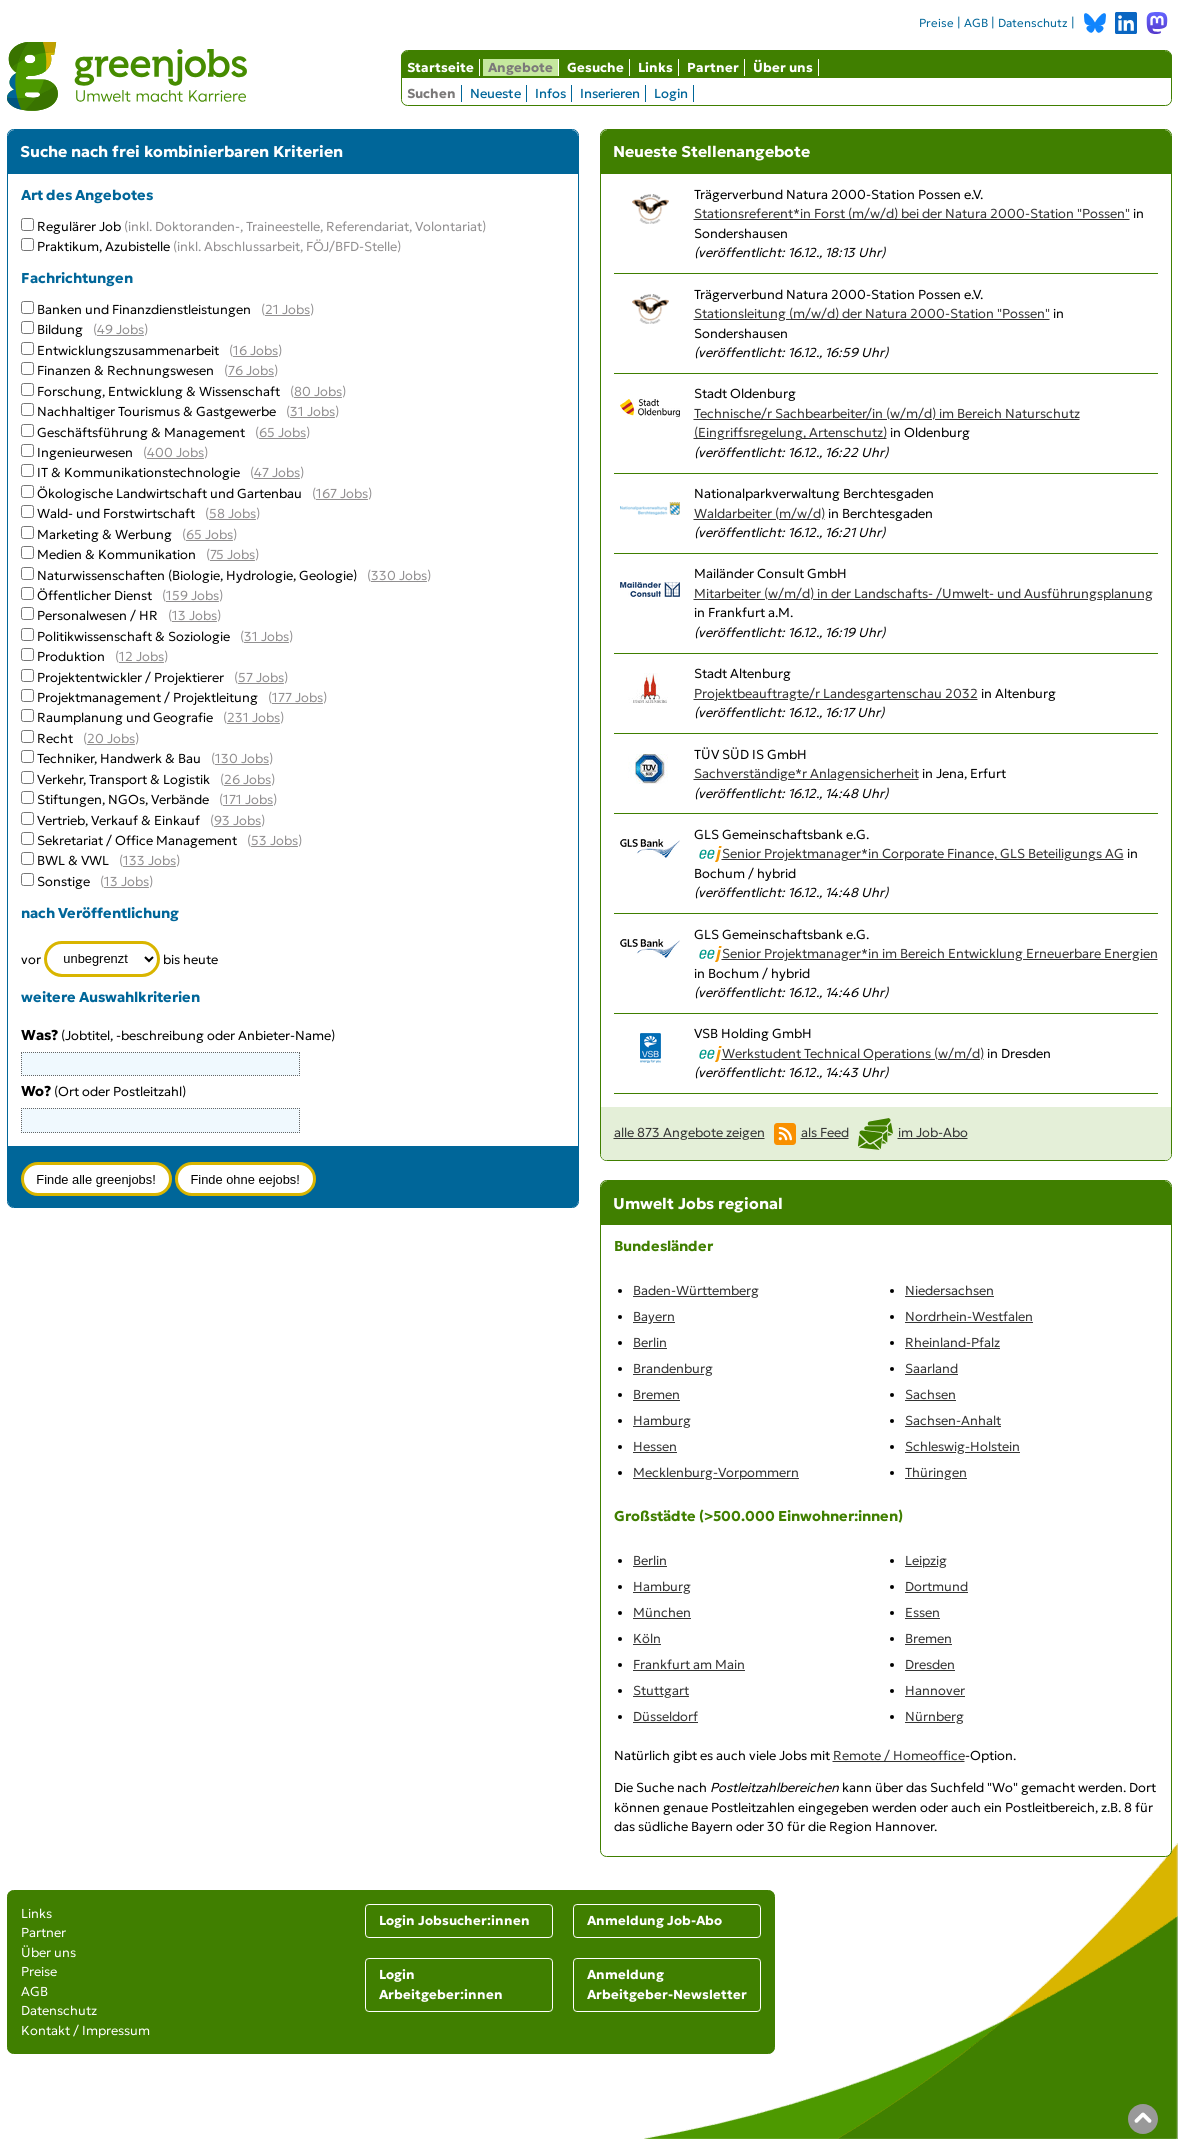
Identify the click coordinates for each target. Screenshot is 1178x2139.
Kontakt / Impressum (85, 2030)
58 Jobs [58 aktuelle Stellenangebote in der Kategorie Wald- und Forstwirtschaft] (232, 513)
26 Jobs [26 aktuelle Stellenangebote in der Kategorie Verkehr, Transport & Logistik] (247, 779)
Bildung (60, 329)
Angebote (520, 67)
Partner (713, 67)
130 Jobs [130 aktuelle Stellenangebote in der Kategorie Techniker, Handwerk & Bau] (242, 758)
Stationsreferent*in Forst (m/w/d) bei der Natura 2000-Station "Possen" (912, 213)
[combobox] (160, 1120)
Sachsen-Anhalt (953, 1420)
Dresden (930, 1664)
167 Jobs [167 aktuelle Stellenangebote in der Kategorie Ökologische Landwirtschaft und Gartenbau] (342, 493)
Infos (550, 93)
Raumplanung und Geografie (125, 717)
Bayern (654, 1316)
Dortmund (936, 1586)
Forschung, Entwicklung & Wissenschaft (158, 391)
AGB (976, 23)
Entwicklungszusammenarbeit (128, 350)
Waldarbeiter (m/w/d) (759, 513)
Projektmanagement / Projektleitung (147, 697)
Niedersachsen (949, 1290)
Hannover (935, 1690)
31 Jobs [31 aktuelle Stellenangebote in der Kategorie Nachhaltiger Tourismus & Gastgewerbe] (312, 411)
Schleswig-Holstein (962, 1446)
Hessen (655, 1446)
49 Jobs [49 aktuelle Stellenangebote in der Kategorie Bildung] (120, 329)
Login (671, 93)
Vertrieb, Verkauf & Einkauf (118, 820)
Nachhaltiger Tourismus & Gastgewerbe (156, 411)
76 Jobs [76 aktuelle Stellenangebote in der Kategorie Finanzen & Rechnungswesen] (251, 370)
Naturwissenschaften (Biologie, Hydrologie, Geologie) (197, 575)
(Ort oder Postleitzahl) (103, 1091)
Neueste (495, 93)
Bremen (656, 1394)
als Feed (825, 1132)
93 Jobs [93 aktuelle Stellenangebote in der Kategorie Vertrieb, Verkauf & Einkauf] (237, 820)
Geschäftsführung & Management (141, 432)
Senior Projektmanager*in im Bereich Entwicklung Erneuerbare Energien (940, 953)
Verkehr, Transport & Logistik (123, 779)
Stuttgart (661, 1690)
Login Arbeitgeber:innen (441, 1984)
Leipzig (926, 1560)
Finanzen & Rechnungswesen (125, 370)
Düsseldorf (665, 1716)
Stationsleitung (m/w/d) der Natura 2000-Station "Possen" (872, 313)
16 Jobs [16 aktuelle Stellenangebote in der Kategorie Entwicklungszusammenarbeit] (255, 350)
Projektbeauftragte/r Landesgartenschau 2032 (836, 693)
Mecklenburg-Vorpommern (716, 1472)
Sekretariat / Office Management (137, 840)
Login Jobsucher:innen (454, 1920)
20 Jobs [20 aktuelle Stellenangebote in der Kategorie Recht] (111, 738)
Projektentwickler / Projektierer (130, 677)
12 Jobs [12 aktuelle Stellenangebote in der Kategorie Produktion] (141, 656)
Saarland (931, 1368)
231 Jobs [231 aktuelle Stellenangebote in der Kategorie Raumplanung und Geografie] (253, 717)
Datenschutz (1033, 23)
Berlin (650, 1342)
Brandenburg (673, 1368)
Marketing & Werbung (104, 534)
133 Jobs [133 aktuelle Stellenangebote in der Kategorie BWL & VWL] (149, 860)
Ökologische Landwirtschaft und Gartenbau (169, 493)
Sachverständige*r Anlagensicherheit (806, 773)
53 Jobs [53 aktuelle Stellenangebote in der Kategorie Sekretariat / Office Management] (274, 840)
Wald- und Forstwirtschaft (116, 513)
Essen (922, 1612)
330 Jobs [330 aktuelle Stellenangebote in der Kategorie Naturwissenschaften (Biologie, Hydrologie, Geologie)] (399, 575)
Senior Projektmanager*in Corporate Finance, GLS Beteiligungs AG (923, 853)
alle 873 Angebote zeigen (689, 1132)
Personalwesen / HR (97, 615)
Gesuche (595, 67)
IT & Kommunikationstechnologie (138, 472)
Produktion (71, 656)
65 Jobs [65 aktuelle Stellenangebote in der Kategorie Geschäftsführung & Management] (282, 432)
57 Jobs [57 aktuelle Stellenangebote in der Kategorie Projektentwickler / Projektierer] (261, 677)
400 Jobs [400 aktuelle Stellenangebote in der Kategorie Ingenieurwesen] (175, 452)
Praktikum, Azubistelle (219, 246)
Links (655, 67)
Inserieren (610, 93)
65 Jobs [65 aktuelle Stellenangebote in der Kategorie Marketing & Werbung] (209, 534)
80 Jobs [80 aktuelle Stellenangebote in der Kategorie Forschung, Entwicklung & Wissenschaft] (318, 391)
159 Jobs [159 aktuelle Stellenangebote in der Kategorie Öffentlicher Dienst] (192, 595)
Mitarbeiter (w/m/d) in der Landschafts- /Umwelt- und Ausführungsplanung (923, 593)
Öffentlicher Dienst (94, 595)
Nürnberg (934, 1716)
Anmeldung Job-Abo (654, 1920)
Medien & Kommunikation (116, 554)
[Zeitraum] (102, 959)
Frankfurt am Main (689, 1664)
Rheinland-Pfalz (952, 1342)
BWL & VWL (73, 860)
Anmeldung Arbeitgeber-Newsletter (667, 1984)
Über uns (783, 67)
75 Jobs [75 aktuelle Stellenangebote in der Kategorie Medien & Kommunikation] (232, 554)
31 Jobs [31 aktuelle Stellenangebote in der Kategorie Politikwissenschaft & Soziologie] (266, 636)
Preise (936, 23)
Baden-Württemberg (696, 1290)
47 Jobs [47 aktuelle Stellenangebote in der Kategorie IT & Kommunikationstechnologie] (277, 472)
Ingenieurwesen (85, 452)
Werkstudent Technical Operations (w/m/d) (853, 1053)
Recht (55, 738)
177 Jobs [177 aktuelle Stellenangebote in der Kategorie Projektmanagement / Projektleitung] (297, 697)
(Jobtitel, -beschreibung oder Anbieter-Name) (178, 1035)
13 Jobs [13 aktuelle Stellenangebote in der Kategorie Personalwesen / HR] (194, 615)
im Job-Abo (933, 1132)
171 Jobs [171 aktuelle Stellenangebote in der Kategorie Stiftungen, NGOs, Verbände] (248, 799)
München (662, 1612)
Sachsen (930, 1394)
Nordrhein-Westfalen (969, 1316)
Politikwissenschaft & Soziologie (133, 636)
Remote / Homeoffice (899, 1755)
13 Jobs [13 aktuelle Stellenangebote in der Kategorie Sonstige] (126, 881)
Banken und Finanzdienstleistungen (144, 309)
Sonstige (63, 881)
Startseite (440, 67)
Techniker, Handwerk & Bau (119, 758)
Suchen (431, 93)
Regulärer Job (261, 226)
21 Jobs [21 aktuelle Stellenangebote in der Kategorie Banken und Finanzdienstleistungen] (287, 309)
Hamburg (662, 1420)
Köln (647, 1638)
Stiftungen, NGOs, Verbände (123, 799)
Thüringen (936, 1472)
